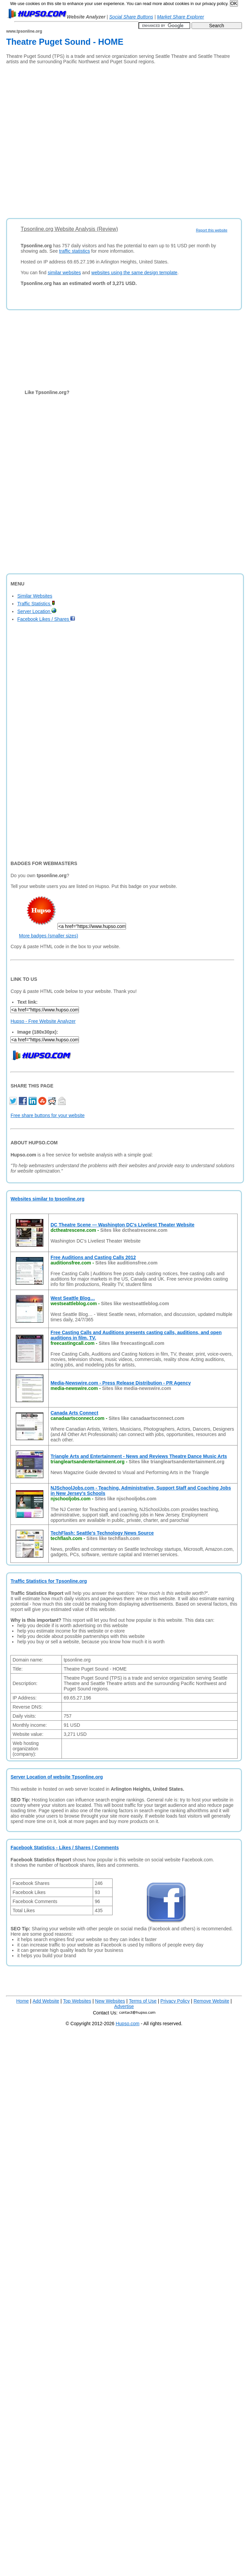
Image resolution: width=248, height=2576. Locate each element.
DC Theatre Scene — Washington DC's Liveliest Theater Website (122, 1224)
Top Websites (77, 2001)
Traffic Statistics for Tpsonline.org (48, 1581)
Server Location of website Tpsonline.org (56, 1777)
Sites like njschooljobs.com (126, 1498)
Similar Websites (34, 596)
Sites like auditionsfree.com (126, 1262)
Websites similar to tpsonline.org (47, 1199)
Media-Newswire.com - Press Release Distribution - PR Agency (120, 1383)
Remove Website (211, 2001)
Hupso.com (127, 2023)
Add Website (46, 2001)
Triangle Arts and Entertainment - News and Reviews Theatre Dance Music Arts (138, 1456)
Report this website (212, 230)
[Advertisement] (69, 139)
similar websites (64, 272)
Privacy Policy (175, 2001)
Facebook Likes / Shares (46, 619)
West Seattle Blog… (72, 1298)
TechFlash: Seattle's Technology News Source (102, 1533)
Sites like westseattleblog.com (135, 1303)
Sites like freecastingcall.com (131, 1343)
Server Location (36, 611)
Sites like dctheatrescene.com (133, 1230)
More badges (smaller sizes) (48, 935)
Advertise (124, 2006)
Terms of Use (142, 2001)
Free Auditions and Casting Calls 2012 (93, 1257)
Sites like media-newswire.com (136, 1388)
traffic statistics (74, 251)
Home (22, 2001)
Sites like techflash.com (113, 1538)
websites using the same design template (134, 272)
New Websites (110, 2001)
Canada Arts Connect (74, 1413)
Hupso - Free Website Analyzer (43, 1021)
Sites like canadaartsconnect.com (146, 1418)
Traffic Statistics (36, 603)
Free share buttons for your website (47, 1115)
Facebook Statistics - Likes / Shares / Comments (64, 1847)
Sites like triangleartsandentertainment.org (176, 1461)
